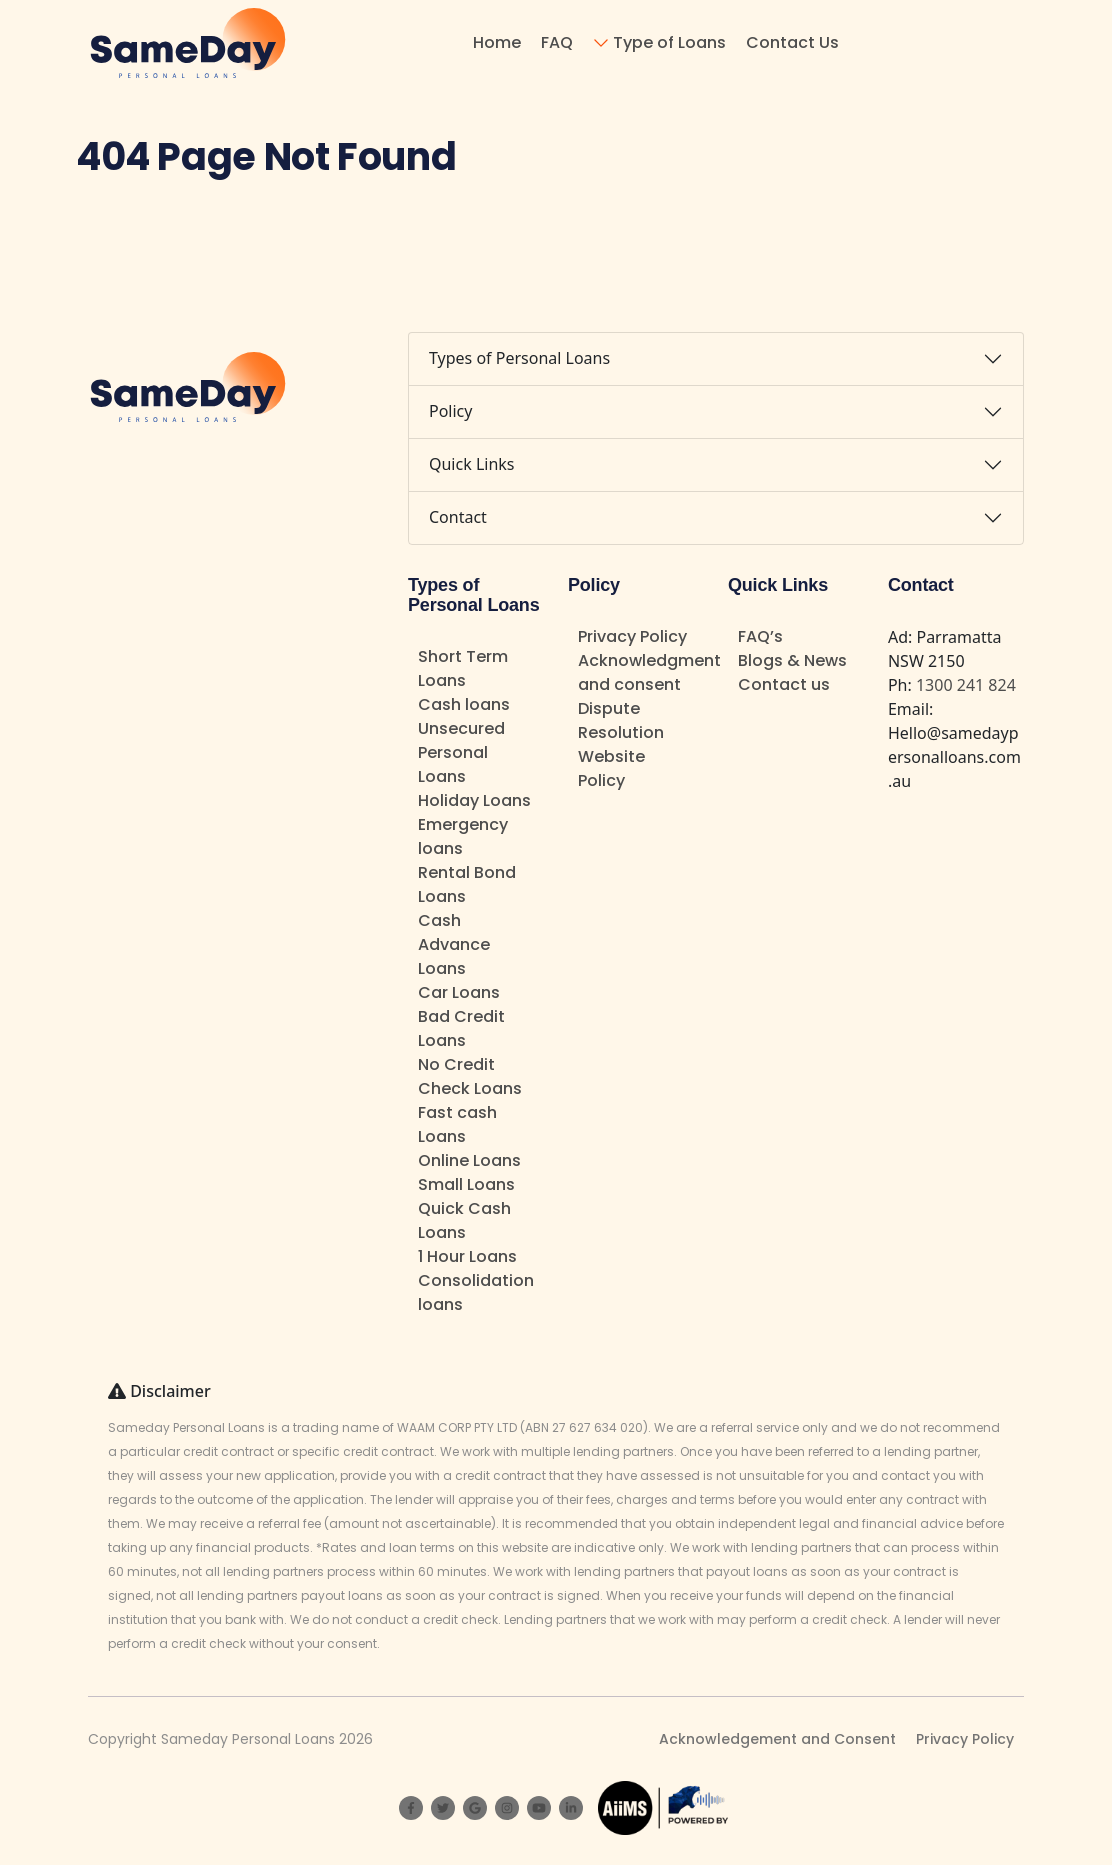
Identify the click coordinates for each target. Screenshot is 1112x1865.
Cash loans (464, 704)
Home (497, 42)
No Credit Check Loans (470, 1076)
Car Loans (459, 992)
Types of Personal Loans (519, 358)
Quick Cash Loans (464, 1220)
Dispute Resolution (621, 720)
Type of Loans (669, 42)
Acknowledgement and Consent (777, 1739)
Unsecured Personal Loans (461, 752)
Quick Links (472, 464)
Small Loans (466, 1184)
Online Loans (469, 1160)
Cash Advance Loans (454, 944)
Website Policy (611, 768)
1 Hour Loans (467, 1256)
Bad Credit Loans (461, 1028)
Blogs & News (792, 660)
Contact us (784, 684)
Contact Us (792, 42)
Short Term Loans (463, 668)
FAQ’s (760, 636)
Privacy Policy (632, 636)
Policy (450, 411)
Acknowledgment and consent (649, 672)
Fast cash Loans (457, 1124)
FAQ (557, 42)
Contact (458, 517)
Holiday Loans (474, 800)
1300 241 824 (966, 685)
